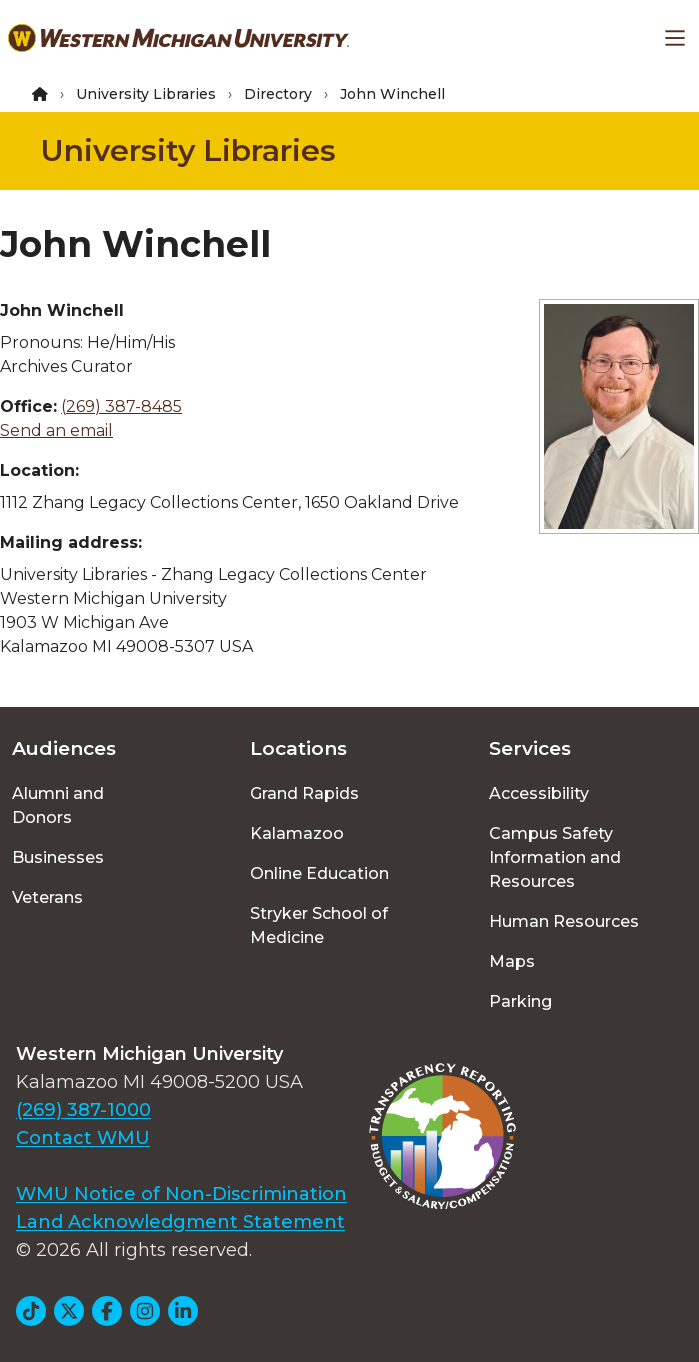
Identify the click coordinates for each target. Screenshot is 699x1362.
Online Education (319, 873)
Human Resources (564, 921)
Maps (512, 961)
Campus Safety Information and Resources (555, 857)
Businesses (58, 857)
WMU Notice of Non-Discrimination (181, 1194)
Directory (278, 94)
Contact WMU (83, 1138)
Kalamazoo (297, 833)
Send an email (56, 430)
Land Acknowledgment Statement (180, 1222)
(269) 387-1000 (83, 1110)
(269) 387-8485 (121, 406)
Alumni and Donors (58, 805)
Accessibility (539, 793)
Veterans (47, 897)
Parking (520, 1001)
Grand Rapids (304, 793)
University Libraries (146, 94)
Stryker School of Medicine (319, 925)
